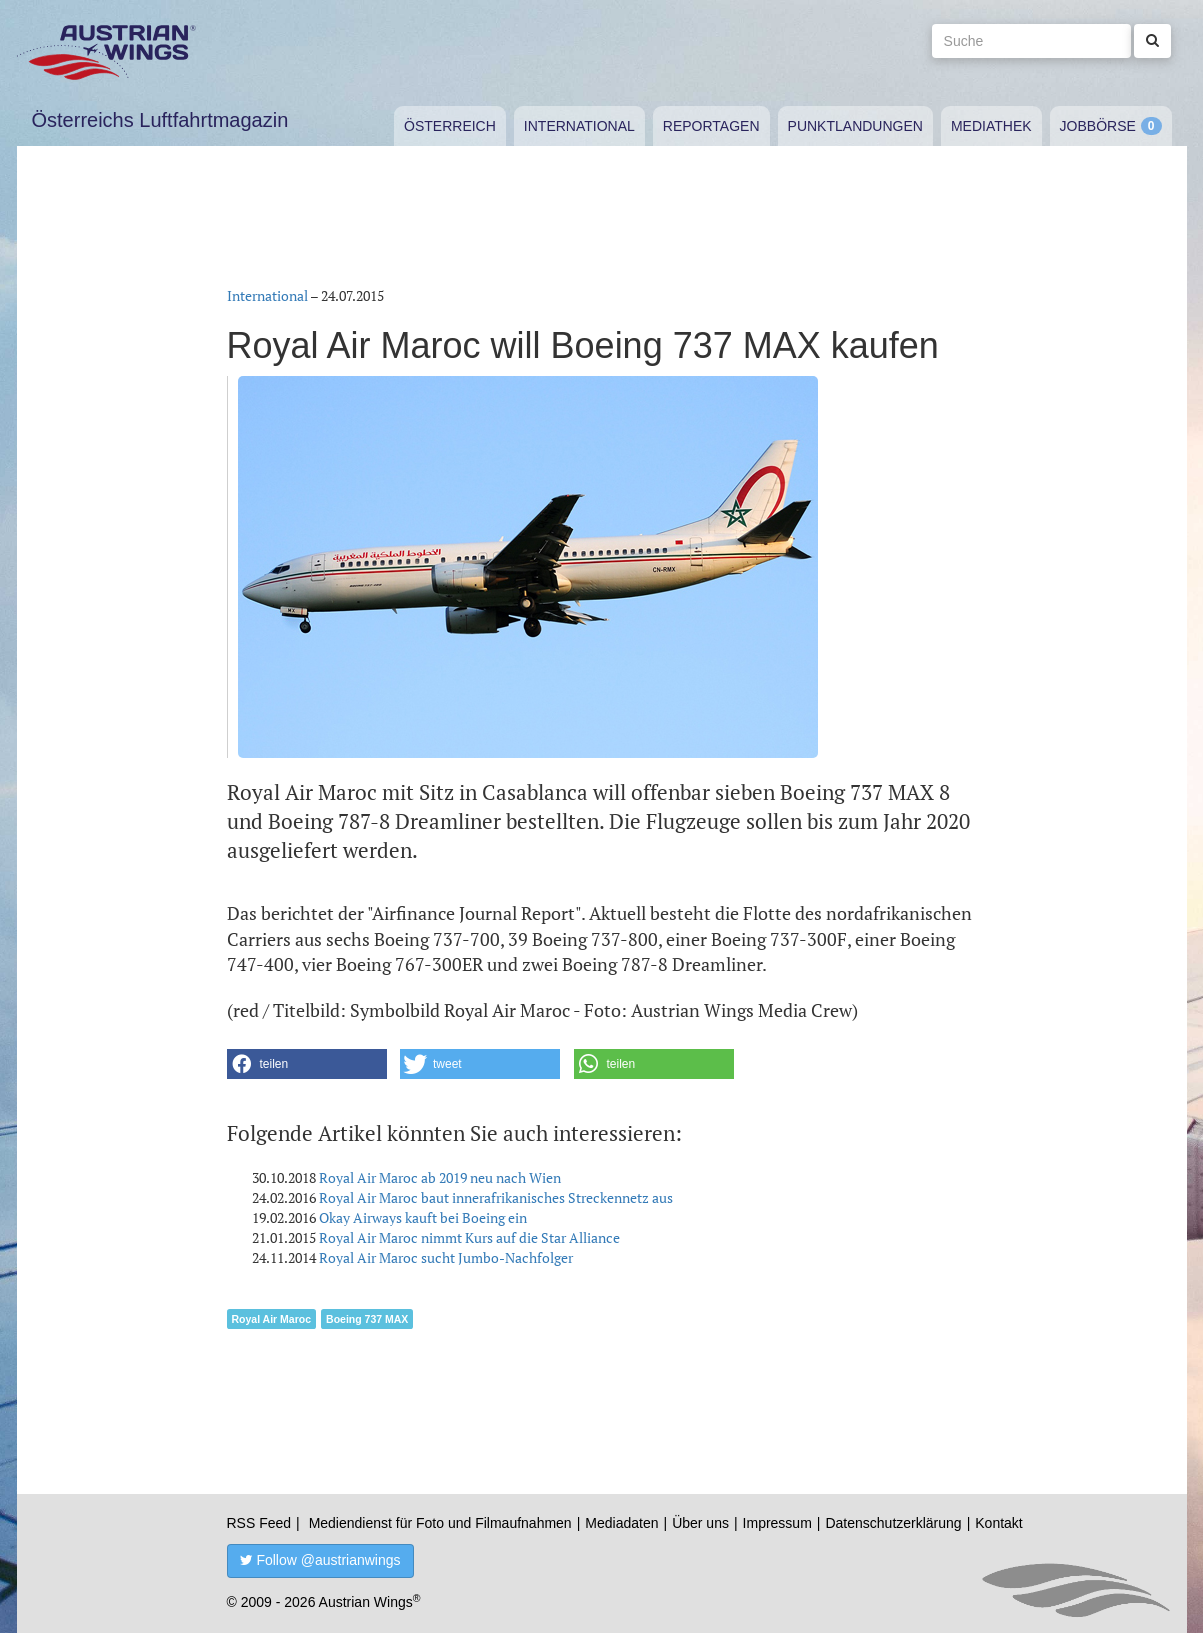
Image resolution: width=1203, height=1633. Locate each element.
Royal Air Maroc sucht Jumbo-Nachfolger (446, 1257)
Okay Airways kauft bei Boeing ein (423, 1217)
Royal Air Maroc (272, 1319)
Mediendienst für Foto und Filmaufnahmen (440, 1523)
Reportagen (711, 126)
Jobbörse (1098, 126)
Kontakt (998, 1523)
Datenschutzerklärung (893, 1523)
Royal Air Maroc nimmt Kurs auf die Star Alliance (469, 1237)
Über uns (700, 1523)
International (579, 126)
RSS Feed (259, 1523)
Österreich (450, 126)
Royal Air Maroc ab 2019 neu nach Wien (440, 1177)
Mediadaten (621, 1523)
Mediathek (991, 126)
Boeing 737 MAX (367, 1319)
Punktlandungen (855, 126)
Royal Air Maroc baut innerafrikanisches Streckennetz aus (496, 1197)
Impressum (777, 1523)
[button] (307, 1064)
